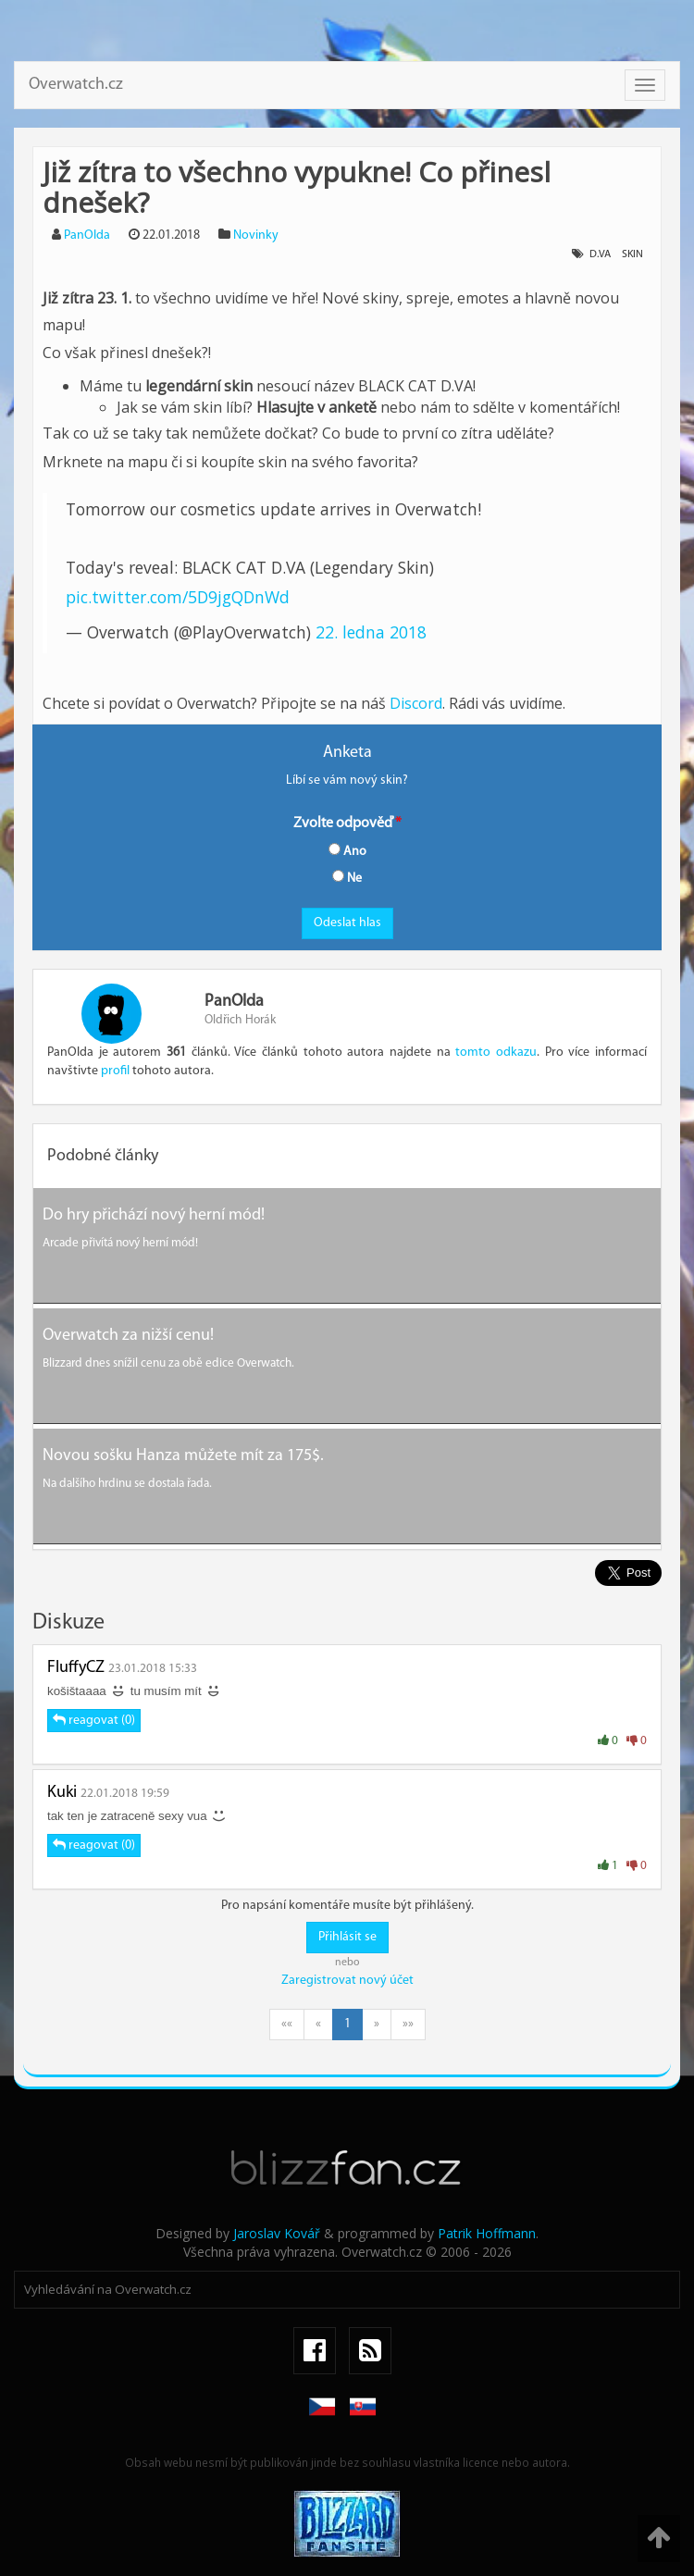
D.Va (600, 254)
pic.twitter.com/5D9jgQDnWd (178, 597)
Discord (416, 703)
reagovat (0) (94, 1720)
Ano (347, 851)
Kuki (62, 1793)
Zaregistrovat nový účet (347, 1981)
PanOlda (87, 235)
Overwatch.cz (76, 84)
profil (115, 1071)
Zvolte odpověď (342, 823)
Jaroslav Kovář (276, 2233)
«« (286, 2024)
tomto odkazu (496, 1052)
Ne (347, 878)
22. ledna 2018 (371, 632)
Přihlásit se (347, 1937)
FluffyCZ (76, 1668)
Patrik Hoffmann (487, 2233)
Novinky (256, 235)
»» (408, 2024)
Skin (632, 254)
